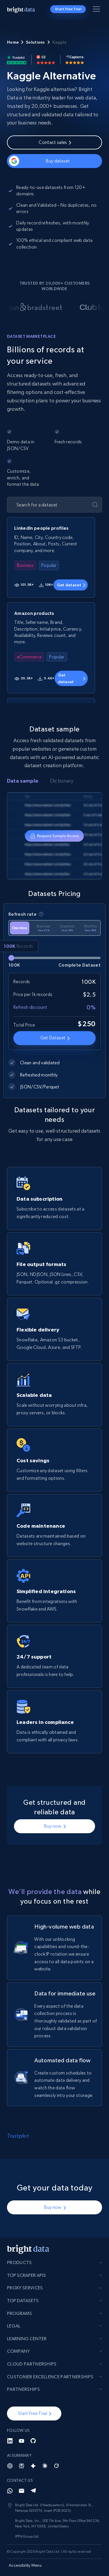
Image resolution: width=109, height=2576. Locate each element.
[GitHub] (33, 2441)
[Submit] (95, 504)
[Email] (21, 2491)
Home (13, 42)
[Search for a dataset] (50, 504)
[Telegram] (33, 2491)
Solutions (35, 42)
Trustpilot (18, 2136)
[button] (34, 2413)
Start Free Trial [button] (68, 9)
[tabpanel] (54, 835)
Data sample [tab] (22, 781)
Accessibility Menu (25, 2565)
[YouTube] (21, 2441)
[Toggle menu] (97, 10)
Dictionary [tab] (61, 781)
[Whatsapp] (10, 2491)
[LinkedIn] (10, 2441)
